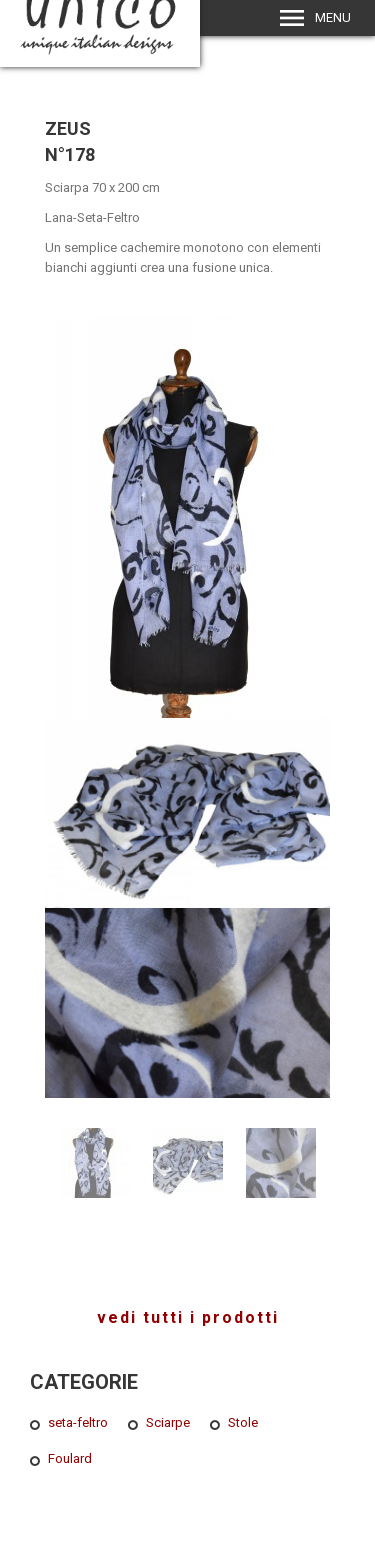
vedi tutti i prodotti (188, 1317)
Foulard (70, 1458)
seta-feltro (78, 1422)
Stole (243, 1422)
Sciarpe (168, 1422)
